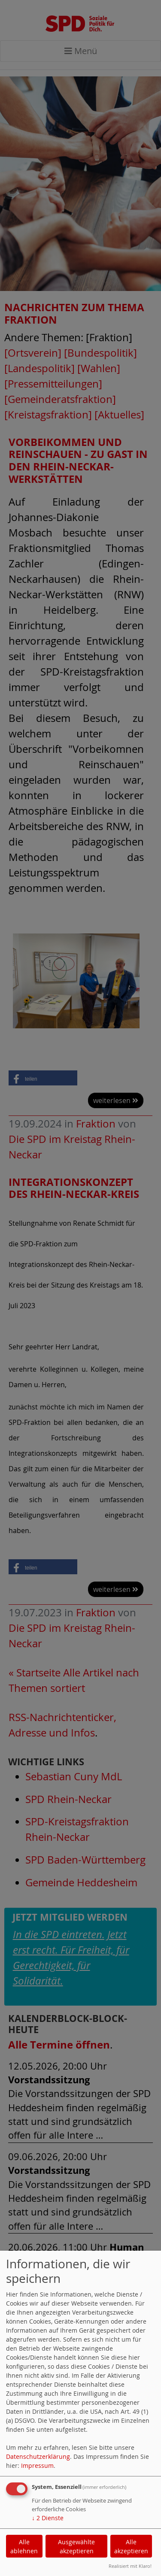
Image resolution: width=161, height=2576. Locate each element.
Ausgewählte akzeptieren (76, 2546)
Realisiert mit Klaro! (130, 2566)
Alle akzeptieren (131, 2546)
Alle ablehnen (24, 2546)
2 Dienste (48, 2518)
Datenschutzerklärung (38, 2456)
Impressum (37, 2465)
